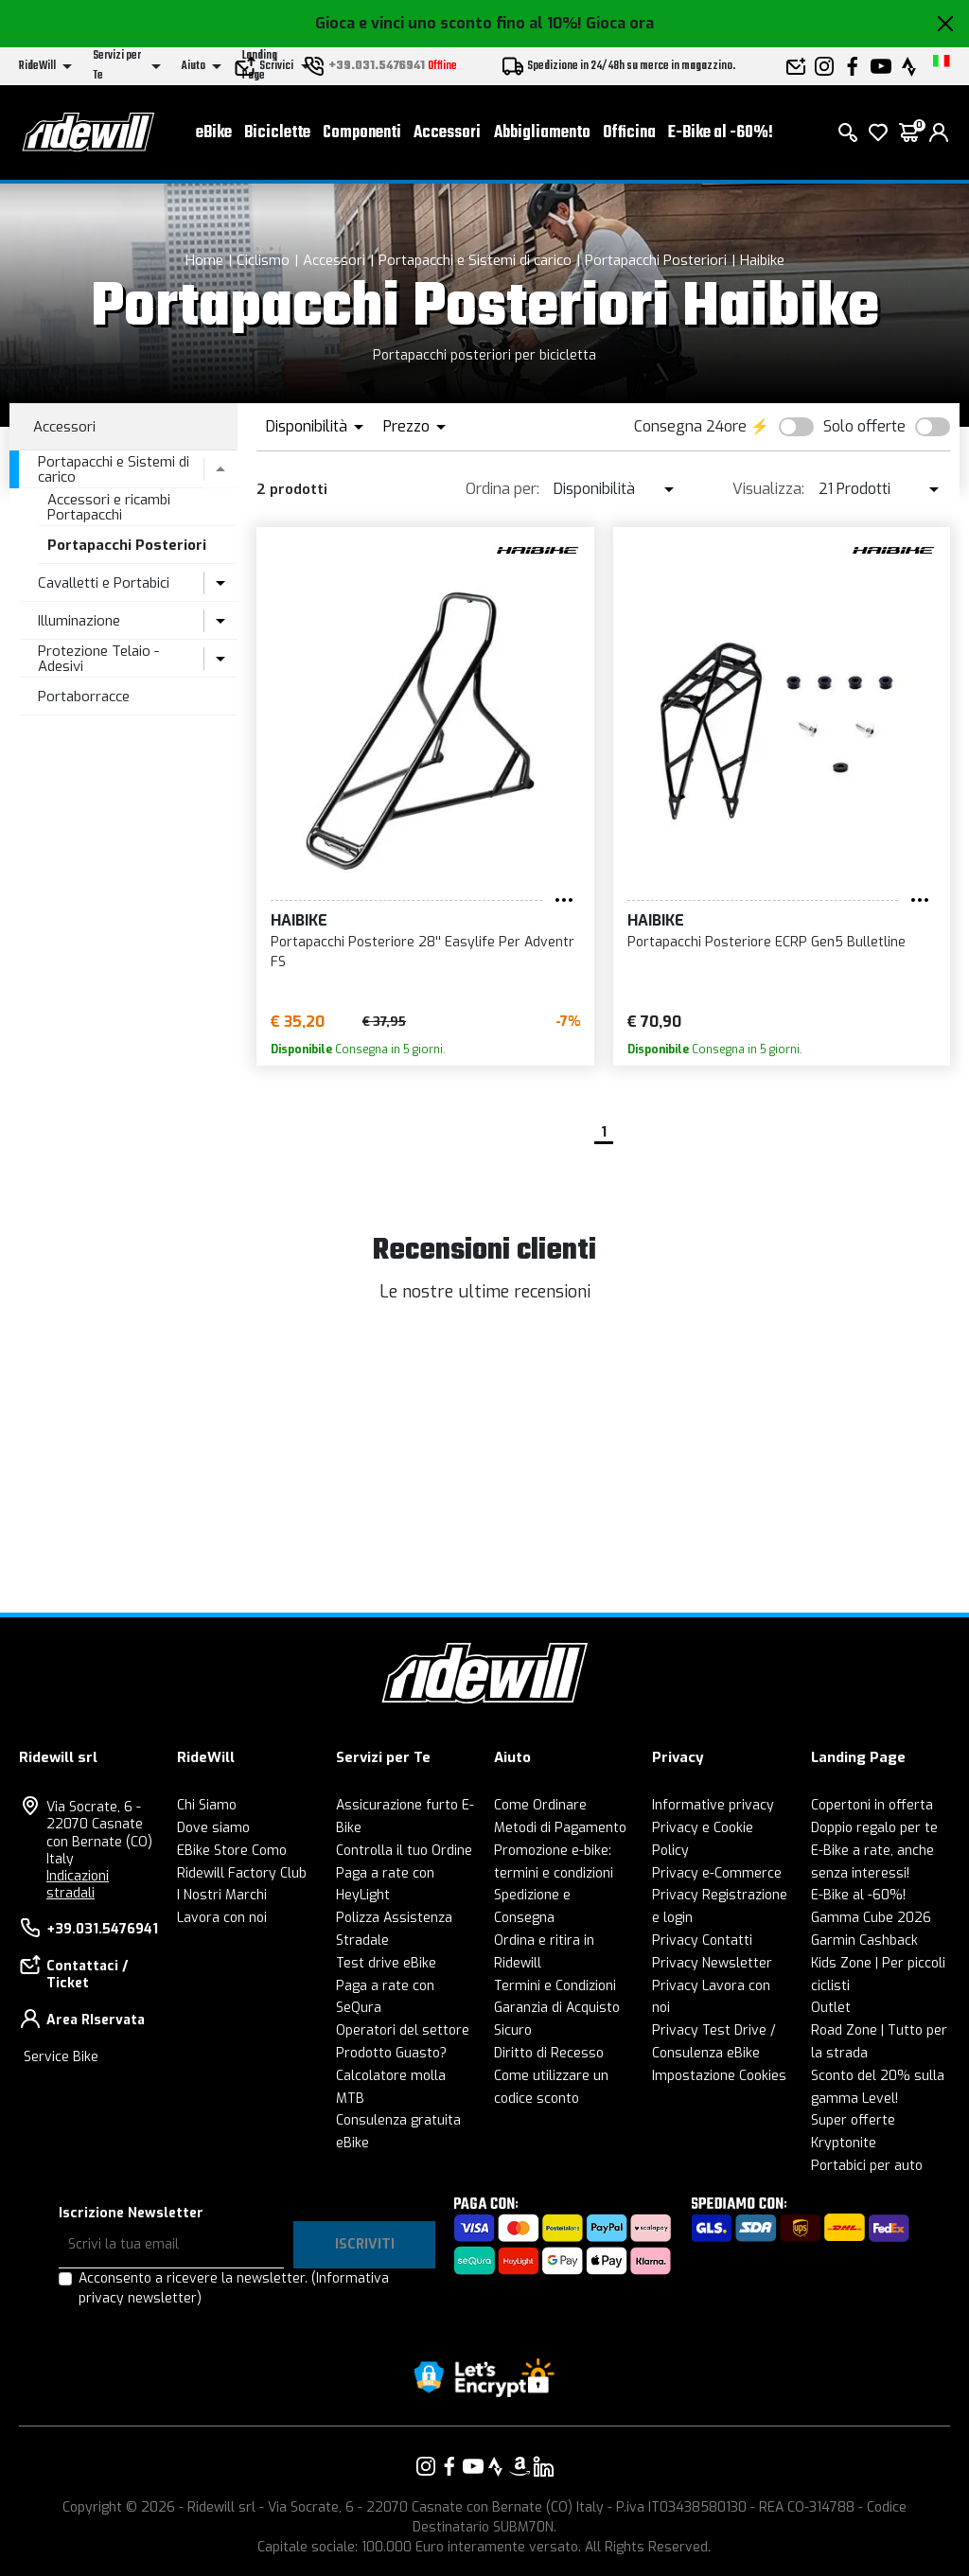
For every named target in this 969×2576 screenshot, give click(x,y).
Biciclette (277, 133)
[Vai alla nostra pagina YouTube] (473, 2466)
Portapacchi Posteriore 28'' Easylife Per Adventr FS (422, 952)
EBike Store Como (232, 1851)
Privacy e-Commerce (717, 1873)
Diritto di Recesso (549, 2053)
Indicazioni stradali (77, 1884)
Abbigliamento (542, 133)
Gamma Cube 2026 (871, 1918)
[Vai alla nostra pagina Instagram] (425, 2466)
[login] (938, 132)
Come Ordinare (540, 1805)
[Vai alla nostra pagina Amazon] (519, 2466)
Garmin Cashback (864, 1941)
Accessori (447, 133)
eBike (214, 133)
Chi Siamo (207, 1805)
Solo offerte (864, 426)
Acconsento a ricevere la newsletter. (234, 2288)
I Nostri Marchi (222, 1895)
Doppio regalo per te (874, 1828)
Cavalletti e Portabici (103, 582)
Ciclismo (263, 260)
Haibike (762, 260)
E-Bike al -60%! (720, 133)
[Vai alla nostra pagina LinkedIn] (543, 2466)
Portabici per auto (867, 2166)
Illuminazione (79, 620)
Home (204, 260)
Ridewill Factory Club (242, 1873)
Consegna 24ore (690, 426)
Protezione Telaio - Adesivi (98, 659)
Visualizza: (768, 489)
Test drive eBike (386, 1963)
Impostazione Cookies (719, 2076)
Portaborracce (84, 696)
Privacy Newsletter (712, 1963)
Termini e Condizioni (555, 1986)
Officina (629, 133)
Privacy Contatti (702, 1941)
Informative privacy (713, 1805)
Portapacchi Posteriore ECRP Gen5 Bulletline (766, 942)
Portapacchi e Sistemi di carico (475, 260)
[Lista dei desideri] (878, 132)
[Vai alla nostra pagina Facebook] (449, 2466)
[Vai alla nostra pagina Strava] (495, 2466)
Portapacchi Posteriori (656, 260)
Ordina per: (502, 489)
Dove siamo (213, 1828)
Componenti (362, 133)
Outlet (831, 2008)
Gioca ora (620, 23)
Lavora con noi (222, 1918)
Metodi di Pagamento (560, 1828)
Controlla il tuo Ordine (404, 1851)
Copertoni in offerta (872, 1805)
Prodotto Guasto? (391, 2053)
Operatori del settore (402, 2030)
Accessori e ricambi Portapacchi (108, 507)
